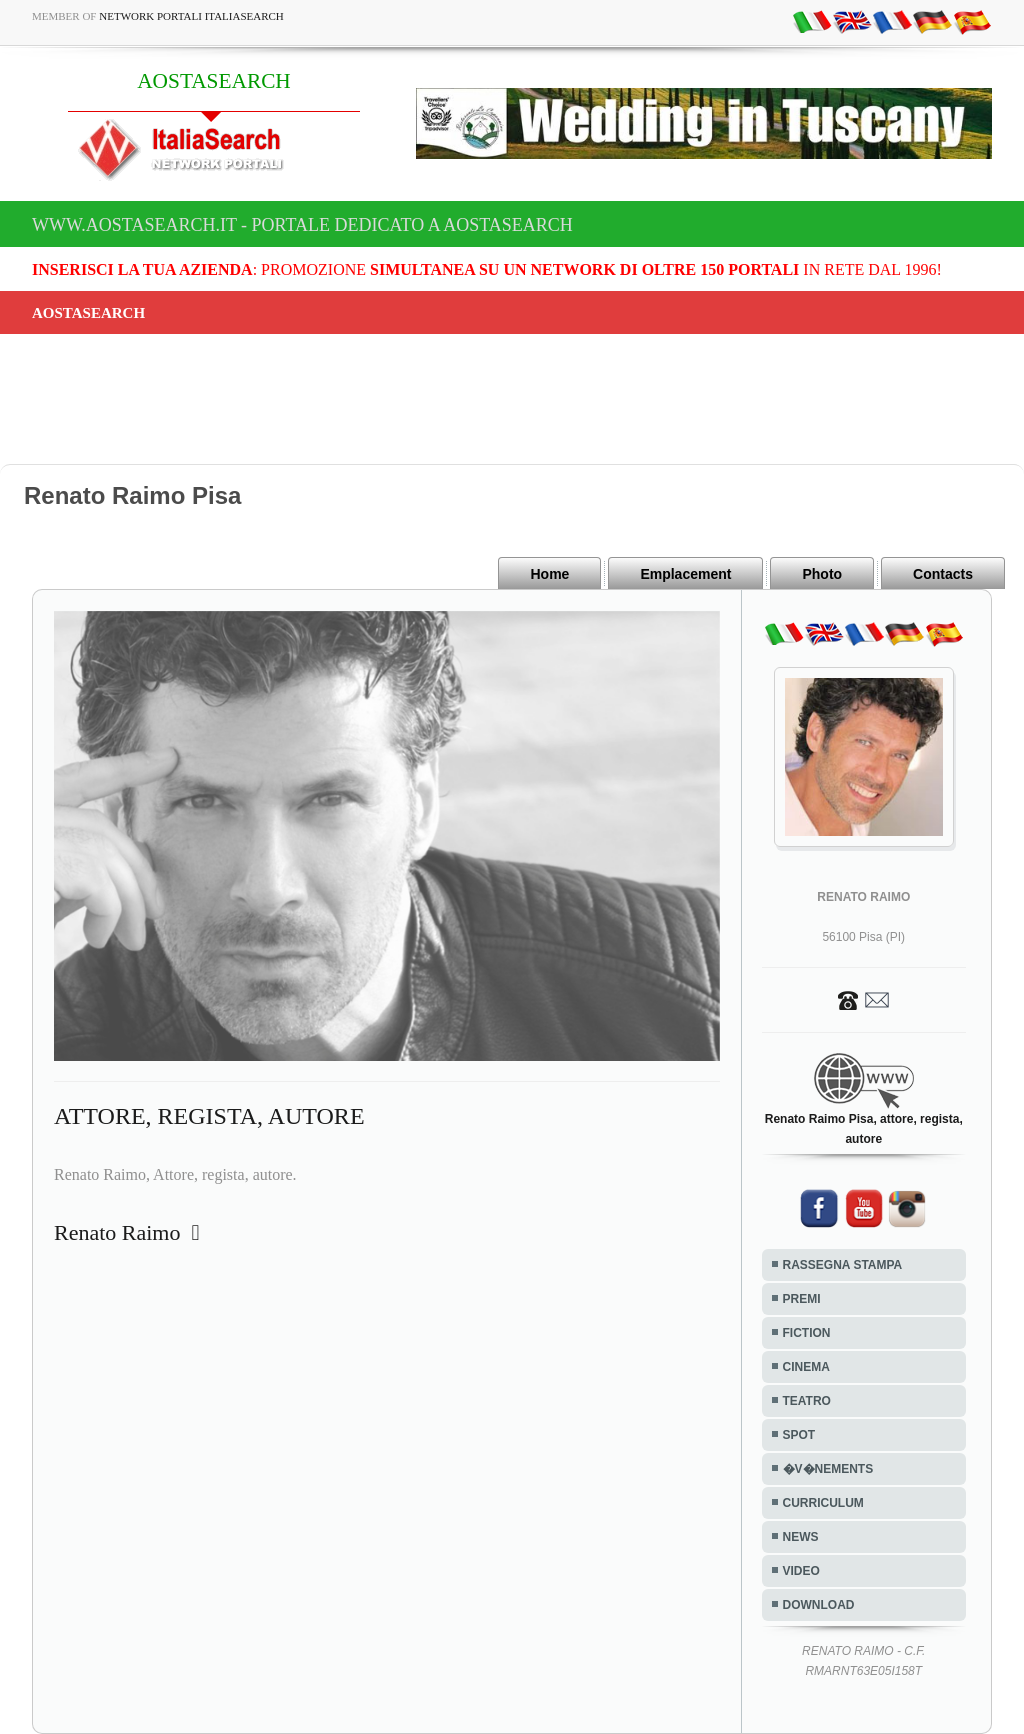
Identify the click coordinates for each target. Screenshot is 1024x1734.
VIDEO (801, 1571)
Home (549, 574)
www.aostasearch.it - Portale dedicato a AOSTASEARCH (302, 225)
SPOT (799, 1435)
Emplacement (685, 574)
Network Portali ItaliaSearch (191, 16)
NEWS (801, 1537)
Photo (822, 574)
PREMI (802, 1299)
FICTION (807, 1333)
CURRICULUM (823, 1503)
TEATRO (807, 1401)
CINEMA (806, 1367)
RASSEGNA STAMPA (843, 1265)
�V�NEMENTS (828, 1469)
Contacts (943, 574)
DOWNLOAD (819, 1605)
